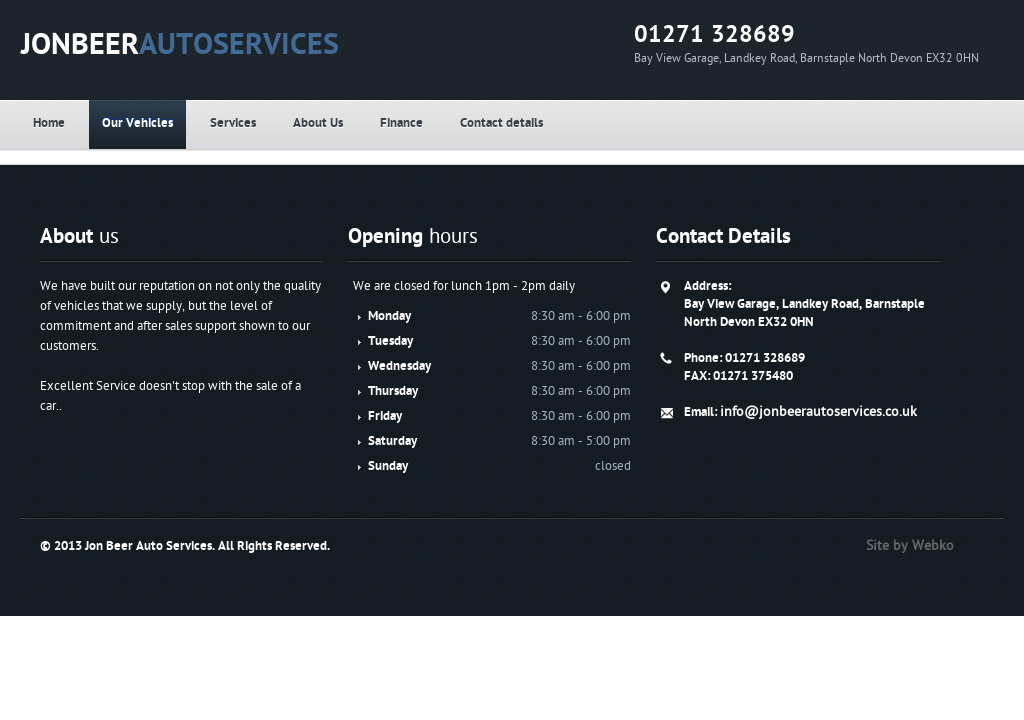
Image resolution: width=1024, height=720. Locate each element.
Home (84, 123)
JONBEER (253, 44)
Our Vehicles (200, 123)
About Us (434, 123)
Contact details (672, 123)
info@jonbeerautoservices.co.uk (808, 429)
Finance (544, 123)
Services (323, 123)
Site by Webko (928, 545)
